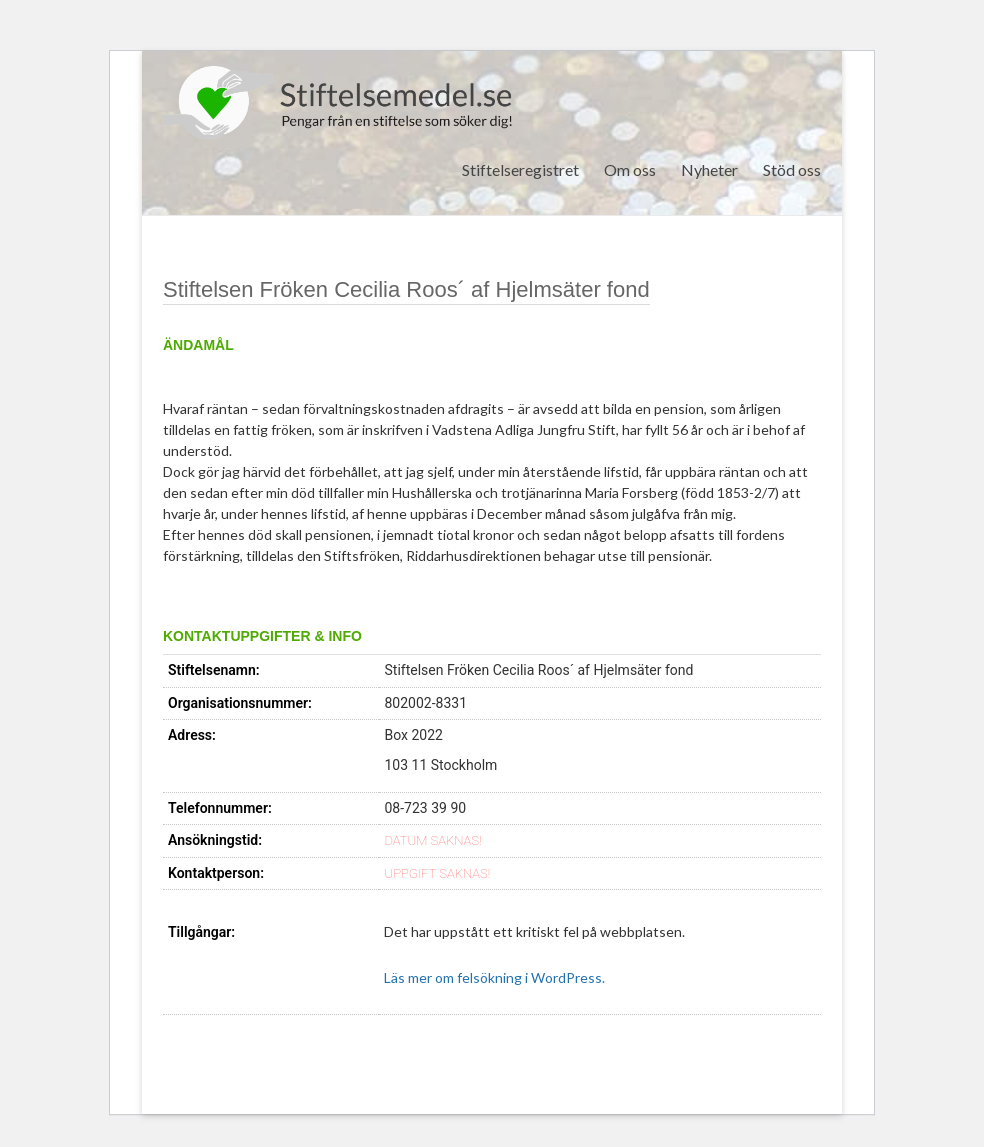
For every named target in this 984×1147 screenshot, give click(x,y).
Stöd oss (792, 169)
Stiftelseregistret (520, 169)
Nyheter (709, 169)
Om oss (630, 169)
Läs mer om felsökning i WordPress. (494, 977)
